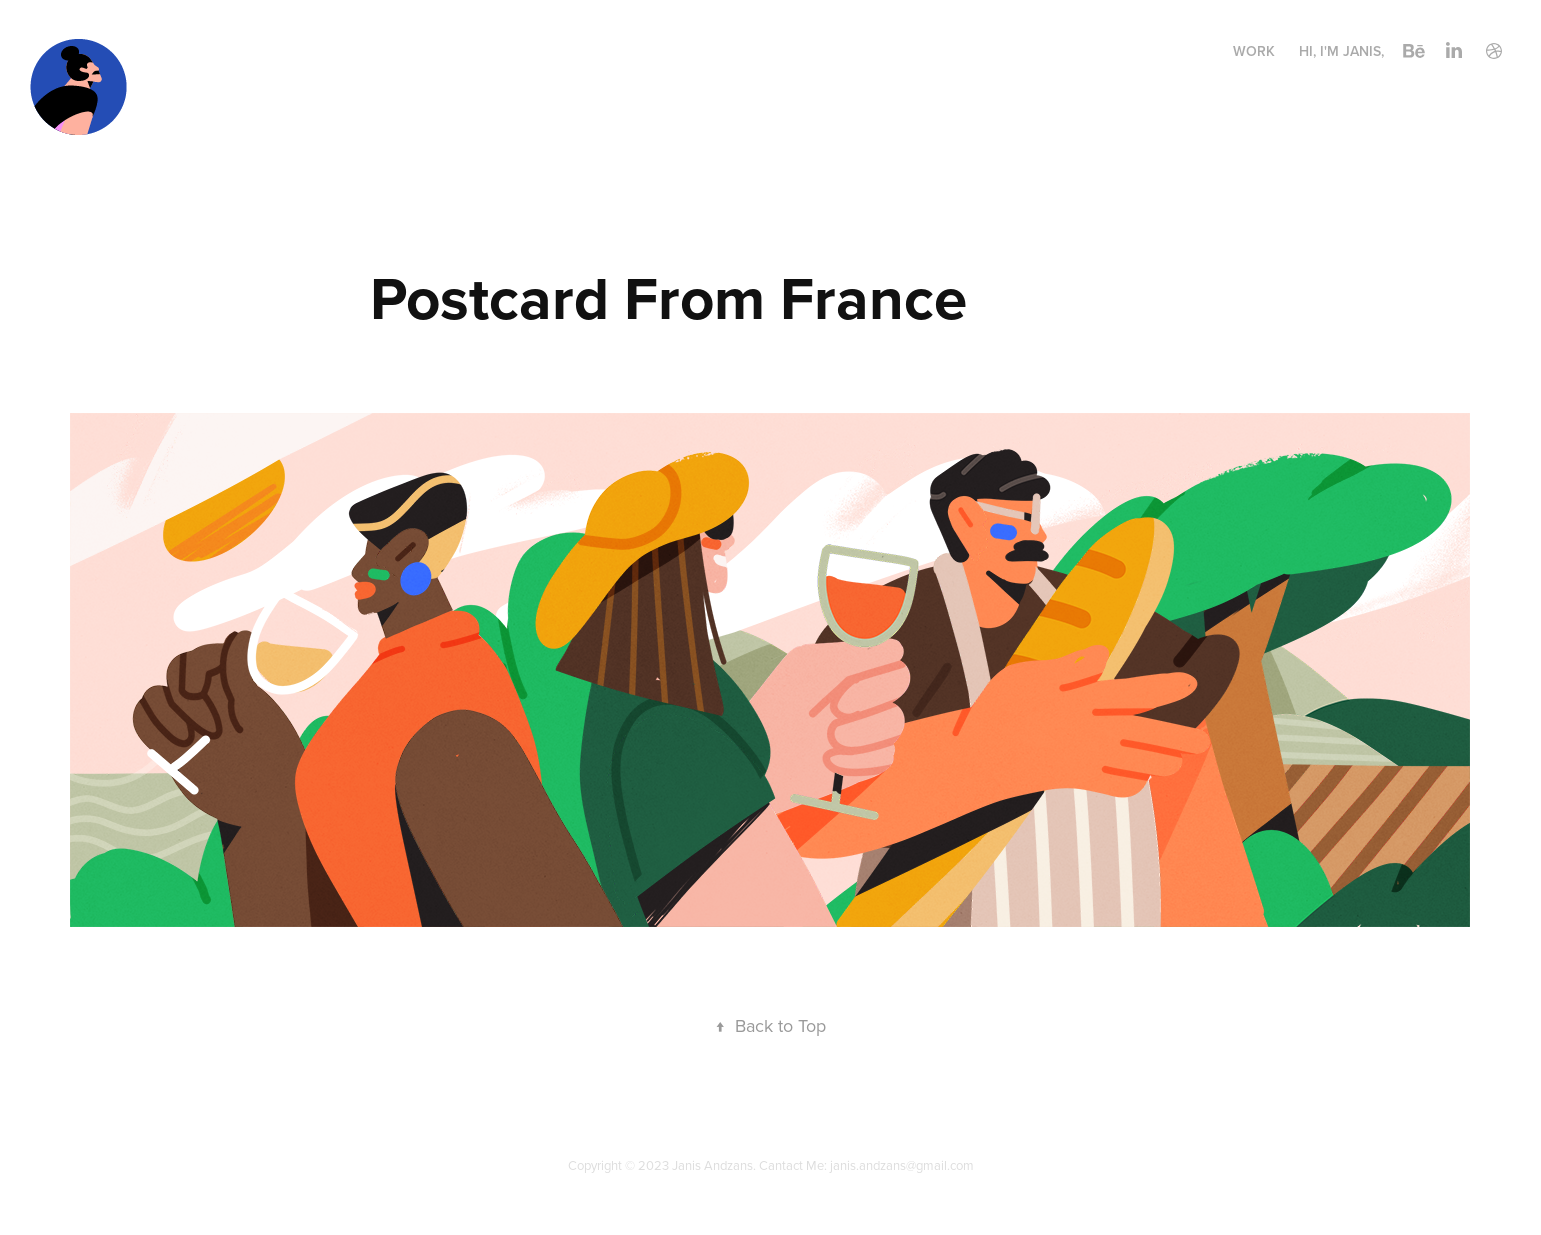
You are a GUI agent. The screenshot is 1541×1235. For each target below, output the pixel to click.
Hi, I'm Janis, (1341, 51)
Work (1254, 51)
